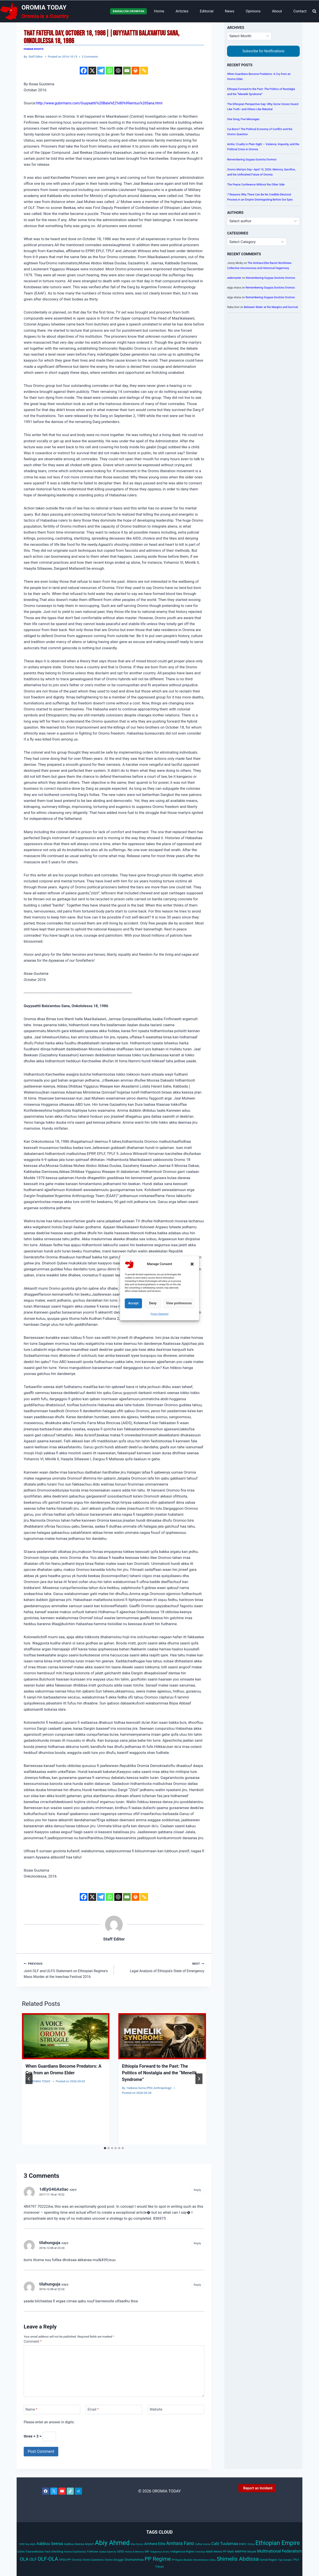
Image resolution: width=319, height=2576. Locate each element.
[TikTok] (70, 2491)
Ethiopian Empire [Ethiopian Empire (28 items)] (277, 2543)
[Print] (135, 70)
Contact (299, 11)
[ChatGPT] (118, 70)
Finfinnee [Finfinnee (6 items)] (92, 2551)
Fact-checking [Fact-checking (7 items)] (54, 2551)
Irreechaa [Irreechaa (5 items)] (200, 2551)
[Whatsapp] (109, 70)
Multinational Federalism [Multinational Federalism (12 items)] (279, 2551)
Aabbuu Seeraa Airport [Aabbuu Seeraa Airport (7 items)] (79, 2544)
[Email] (127, 70)
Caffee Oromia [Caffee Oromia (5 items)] (202, 2544)
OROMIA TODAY (41, 2088)
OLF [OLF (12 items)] (33, 2559)
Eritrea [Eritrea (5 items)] (251, 2544)
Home (159, 11)
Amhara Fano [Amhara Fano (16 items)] (180, 2543)
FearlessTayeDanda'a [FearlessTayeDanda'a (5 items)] (75, 2551)
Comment (33, 2349)
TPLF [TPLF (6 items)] (296, 2559)
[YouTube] (62, 2491)
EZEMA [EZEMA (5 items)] (21, 2551)
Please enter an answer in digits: (51, 2430)
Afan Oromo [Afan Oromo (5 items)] (136, 2544)
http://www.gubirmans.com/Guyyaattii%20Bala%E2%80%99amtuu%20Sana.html (103, 103)
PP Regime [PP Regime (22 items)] (158, 2559)
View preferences (179, 1303)
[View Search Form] (314, 11)
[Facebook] (84, 70)
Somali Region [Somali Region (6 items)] (268, 2559)
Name (32, 2417)
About (277, 11)
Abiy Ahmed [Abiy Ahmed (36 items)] (112, 2543)
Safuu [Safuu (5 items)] (213, 2559)
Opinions (253, 11)
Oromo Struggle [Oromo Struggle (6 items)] (114, 2559)
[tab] (105, 2155)
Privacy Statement (160, 1314)
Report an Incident (257, 2488)
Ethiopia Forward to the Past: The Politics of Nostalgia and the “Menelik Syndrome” (159, 2080)
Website (156, 2417)
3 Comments (91, 56)
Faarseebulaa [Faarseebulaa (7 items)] (35, 2551)
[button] (192, 1264)
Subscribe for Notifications (263, 51)
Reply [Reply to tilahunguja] (197, 2250)
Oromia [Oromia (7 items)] (77, 2559)
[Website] (176, 2417)
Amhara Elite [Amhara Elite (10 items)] (154, 2543)
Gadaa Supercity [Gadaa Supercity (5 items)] (107, 2551)
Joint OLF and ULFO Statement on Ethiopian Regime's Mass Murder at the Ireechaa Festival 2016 (67, 1973)
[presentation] (65, 2043)
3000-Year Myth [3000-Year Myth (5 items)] (27, 2544)
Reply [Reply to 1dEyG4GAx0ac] (197, 2197)
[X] (92, 70)
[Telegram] (101, 70)
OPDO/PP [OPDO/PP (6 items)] (65, 2559)
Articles (182, 11)
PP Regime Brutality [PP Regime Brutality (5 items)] (182, 2559)
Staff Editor (35, 56)
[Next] (198, 2086)
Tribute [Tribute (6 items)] (159, 2566)
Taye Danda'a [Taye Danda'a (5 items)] (285, 2559)
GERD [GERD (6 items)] (120, 2551)
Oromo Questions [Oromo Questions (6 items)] (93, 2559)
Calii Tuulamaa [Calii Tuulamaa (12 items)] (224, 2543)
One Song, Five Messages (243, 119)
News (229, 11)
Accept (133, 1303)
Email (94, 2417)
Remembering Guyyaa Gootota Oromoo (251, 159)
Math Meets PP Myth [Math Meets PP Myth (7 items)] (220, 2551)
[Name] (52, 2417)
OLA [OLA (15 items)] (24, 2559)
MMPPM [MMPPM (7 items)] (240, 2551)
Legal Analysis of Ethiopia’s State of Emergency (161, 1967)
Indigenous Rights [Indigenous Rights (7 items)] (183, 2551)
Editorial (207, 11)
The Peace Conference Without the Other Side (255, 184)
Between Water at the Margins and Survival (271, 307)
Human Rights (34, 49)
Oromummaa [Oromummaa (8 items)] (134, 2560)
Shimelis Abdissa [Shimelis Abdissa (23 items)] (238, 2559)
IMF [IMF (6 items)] (147, 2551)
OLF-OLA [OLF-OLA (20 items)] (48, 2559)
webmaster (234, 277)
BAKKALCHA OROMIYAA (128, 11)
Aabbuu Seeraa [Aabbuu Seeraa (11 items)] (50, 2543)
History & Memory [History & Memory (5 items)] (134, 2551)
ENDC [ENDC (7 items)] (243, 2544)
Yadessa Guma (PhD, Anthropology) (150, 2095)
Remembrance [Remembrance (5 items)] (201, 2559)
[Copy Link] (144, 70)
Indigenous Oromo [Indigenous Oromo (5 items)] (159, 2551)
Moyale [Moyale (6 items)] (251, 2551)
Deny (153, 1303)
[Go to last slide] (29, 2086)
